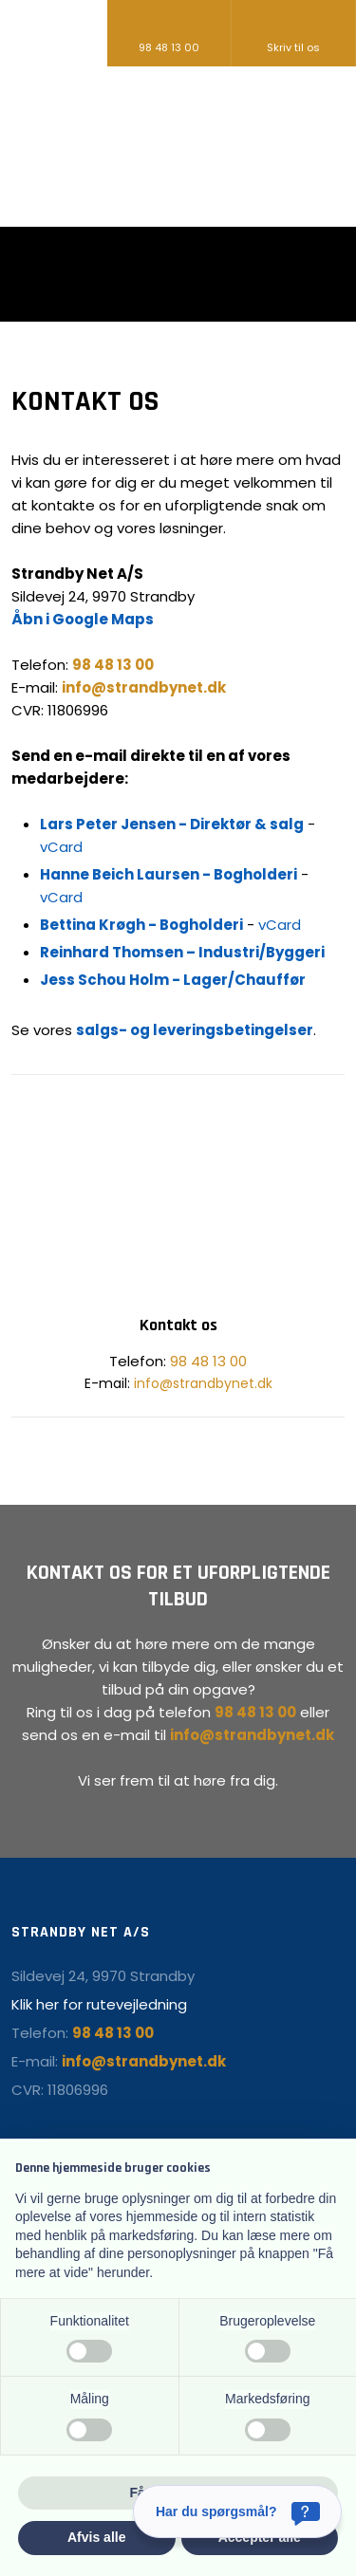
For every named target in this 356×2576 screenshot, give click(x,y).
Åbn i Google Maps (82, 619)
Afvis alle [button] (96, 2537)
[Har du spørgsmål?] (237, 2511)
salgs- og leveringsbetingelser (194, 1030)
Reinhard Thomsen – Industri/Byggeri (182, 952)
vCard (61, 847)
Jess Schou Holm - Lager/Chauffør (173, 980)
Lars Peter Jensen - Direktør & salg (172, 824)
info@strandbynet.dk (203, 1383)
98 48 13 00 (208, 1361)
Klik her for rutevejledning (99, 2004)
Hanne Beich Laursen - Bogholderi (168, 874)
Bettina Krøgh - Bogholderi (141, 925)
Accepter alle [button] (259, 2537)
